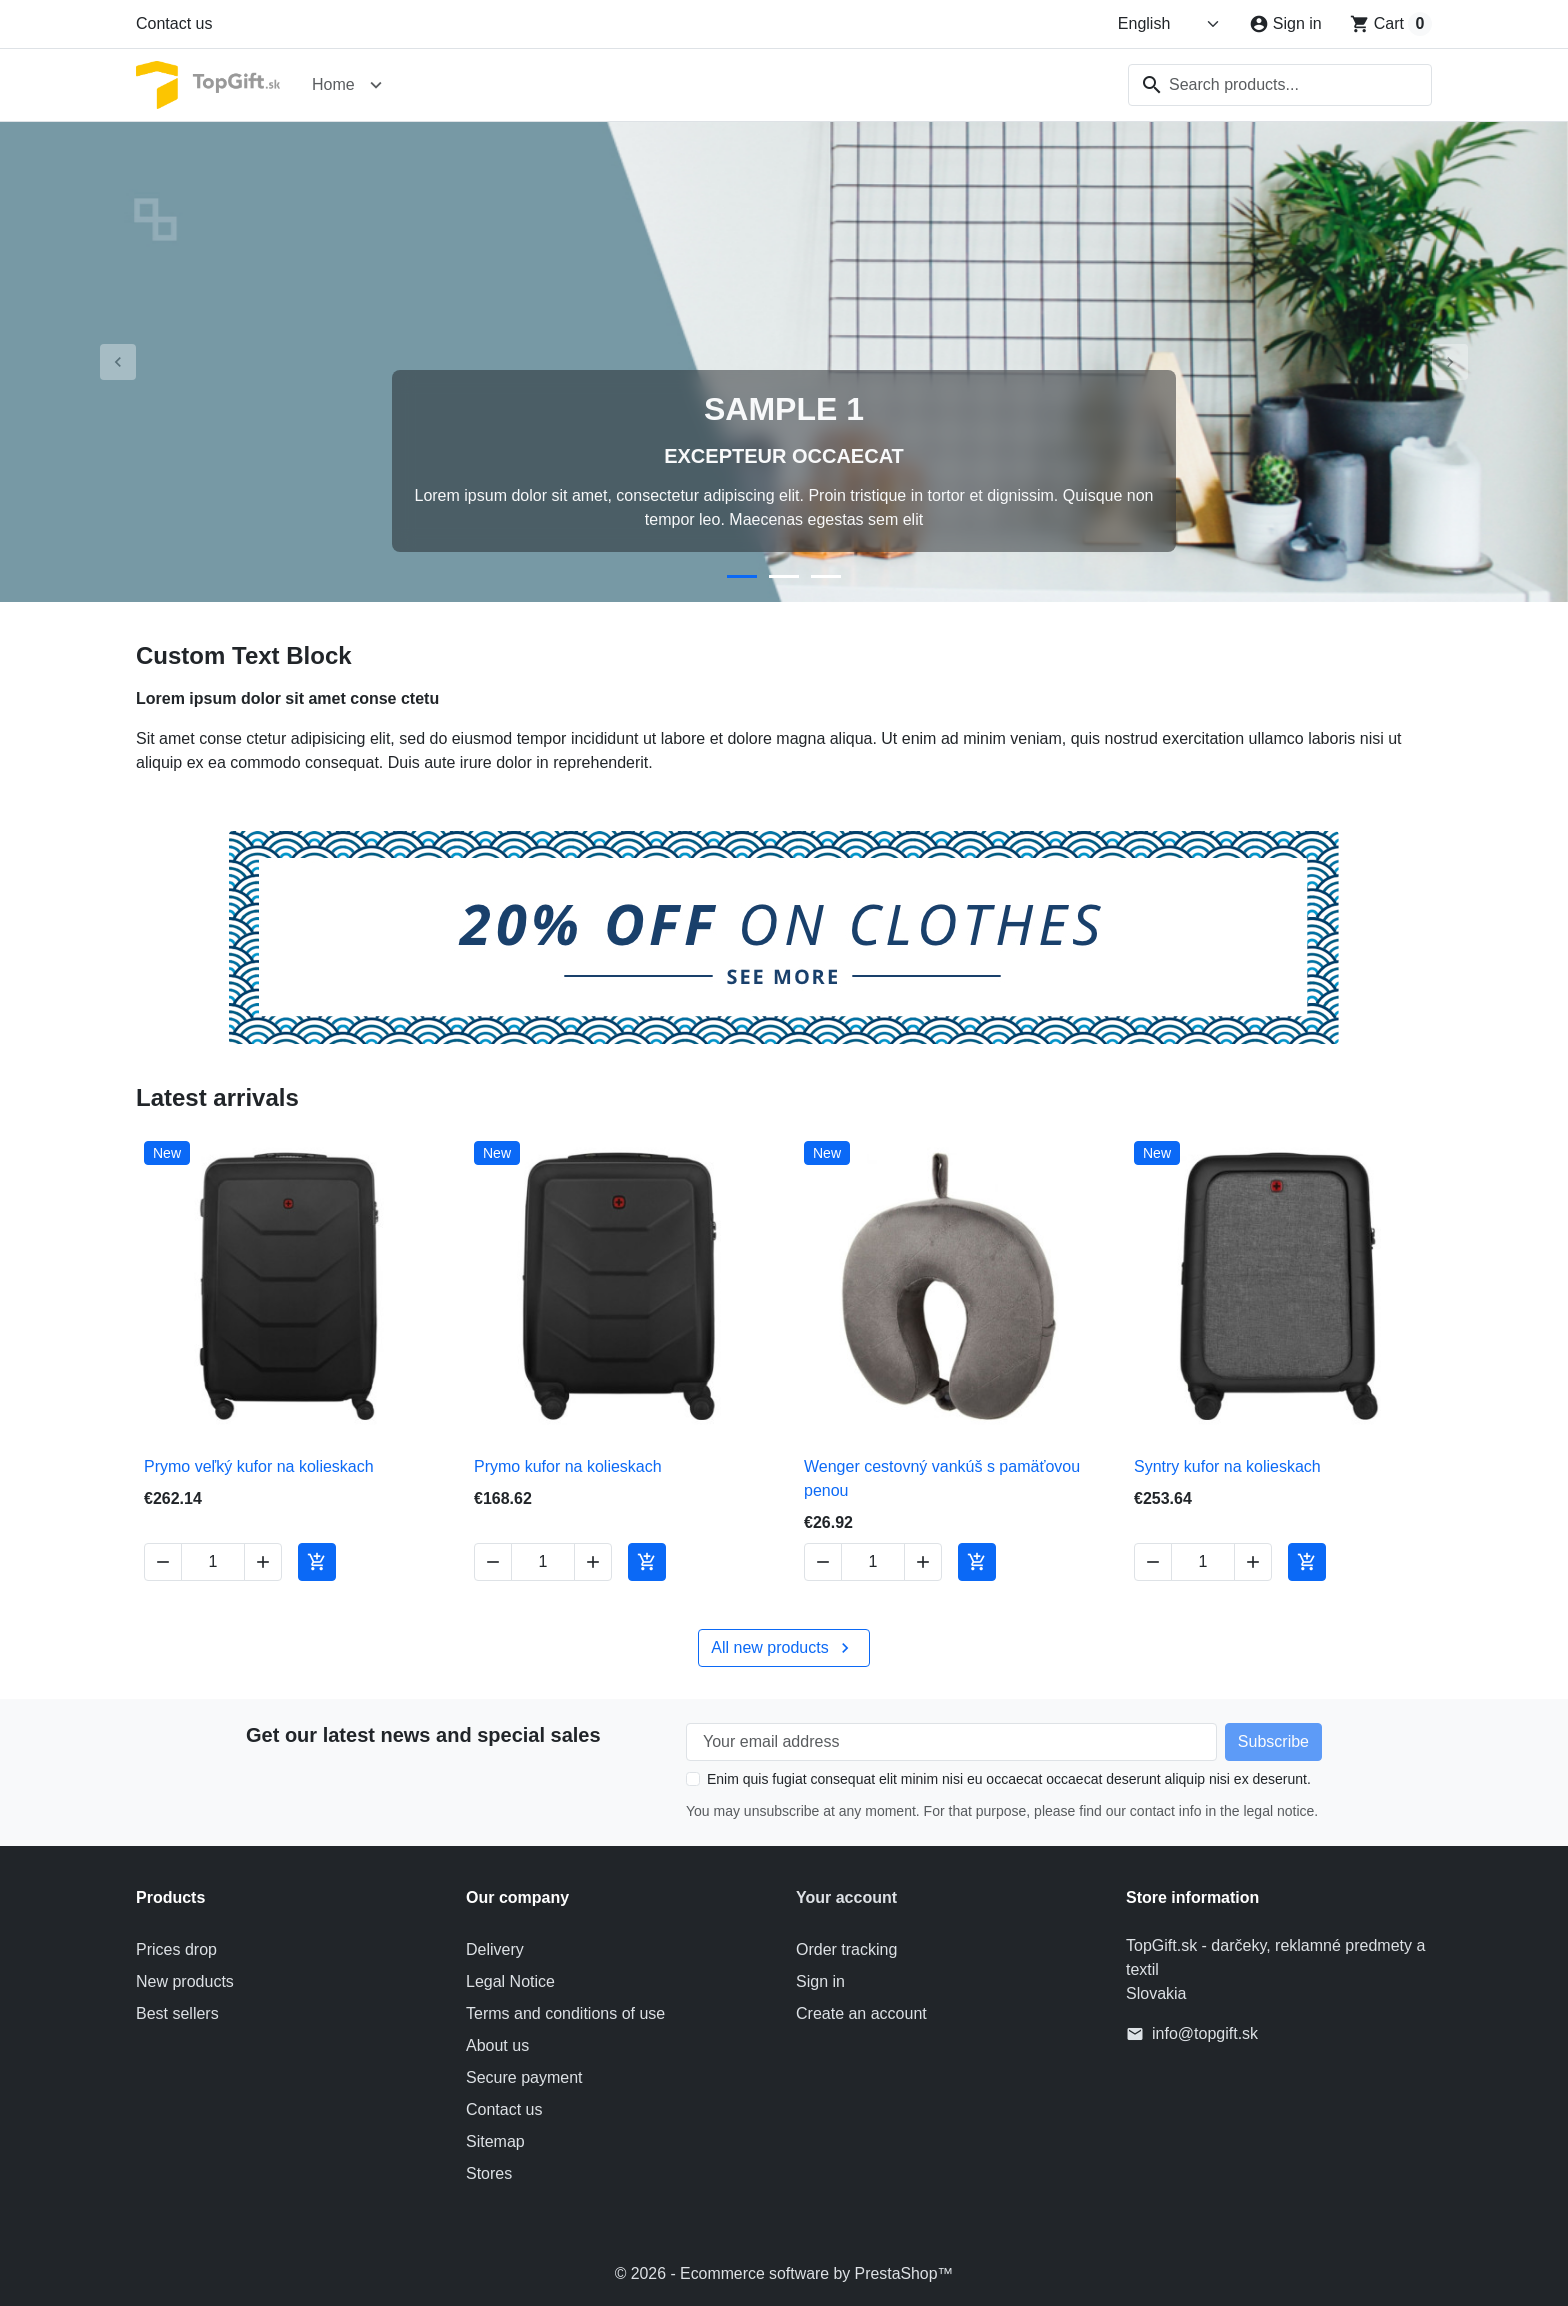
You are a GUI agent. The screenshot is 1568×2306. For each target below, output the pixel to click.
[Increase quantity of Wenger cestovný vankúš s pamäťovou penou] (923, 1562)
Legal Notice (510, 1981)
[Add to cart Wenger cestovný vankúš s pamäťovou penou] (977, 1562)
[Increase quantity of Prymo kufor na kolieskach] (593, 1562)
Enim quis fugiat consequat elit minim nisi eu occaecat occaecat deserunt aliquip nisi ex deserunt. (1009, 1779)
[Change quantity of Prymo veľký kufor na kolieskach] (213, 1562)
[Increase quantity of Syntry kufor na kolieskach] (1253, 1562)
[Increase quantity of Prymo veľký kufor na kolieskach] (263, 1562)
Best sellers (177, 2013)
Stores (489, 2173)
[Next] (1450, 362)
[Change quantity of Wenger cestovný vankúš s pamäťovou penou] (873, 1562)
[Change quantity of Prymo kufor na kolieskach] (543, 1562)
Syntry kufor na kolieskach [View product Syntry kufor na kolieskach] (1227, 1466)
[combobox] (1280, 85)
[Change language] (1169, 24)
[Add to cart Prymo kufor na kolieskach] (647, 1562)
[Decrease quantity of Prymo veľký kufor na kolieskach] (163, 1562)
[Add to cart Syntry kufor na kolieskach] (1307, 1562)
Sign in (820, 1981)
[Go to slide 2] (784, 576)
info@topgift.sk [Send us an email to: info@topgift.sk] (1205, 2033)
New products (185, 1981)
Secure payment (524, 2077)
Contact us (174, 23)
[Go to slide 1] (742, 576)
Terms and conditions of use (565, 2013)
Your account (846, 1897)
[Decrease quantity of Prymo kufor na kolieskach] (493, 1562)
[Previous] (117, 362)
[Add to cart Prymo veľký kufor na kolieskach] (317, 1562)
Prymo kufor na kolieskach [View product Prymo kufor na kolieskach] (568, 1466)
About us (497, 2045)
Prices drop (176, 1949)
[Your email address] (951, 1742)
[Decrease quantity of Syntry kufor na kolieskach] (1153, 1562)
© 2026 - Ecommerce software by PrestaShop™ (784, 2273)
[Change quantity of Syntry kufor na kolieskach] (1203, 1562)
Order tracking (846, 1949)
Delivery (495, 1949)
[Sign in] (1285, 24)
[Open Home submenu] (376, 85)
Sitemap (495, 2141)
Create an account (861, 2013)
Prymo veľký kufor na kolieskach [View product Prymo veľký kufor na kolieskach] (259, 1466)
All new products (783, 1648)
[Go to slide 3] (826, 576)
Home (333, 84)
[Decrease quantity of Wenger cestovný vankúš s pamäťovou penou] (823, 1562)
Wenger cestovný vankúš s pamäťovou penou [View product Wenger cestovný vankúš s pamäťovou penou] (942, 1478)
